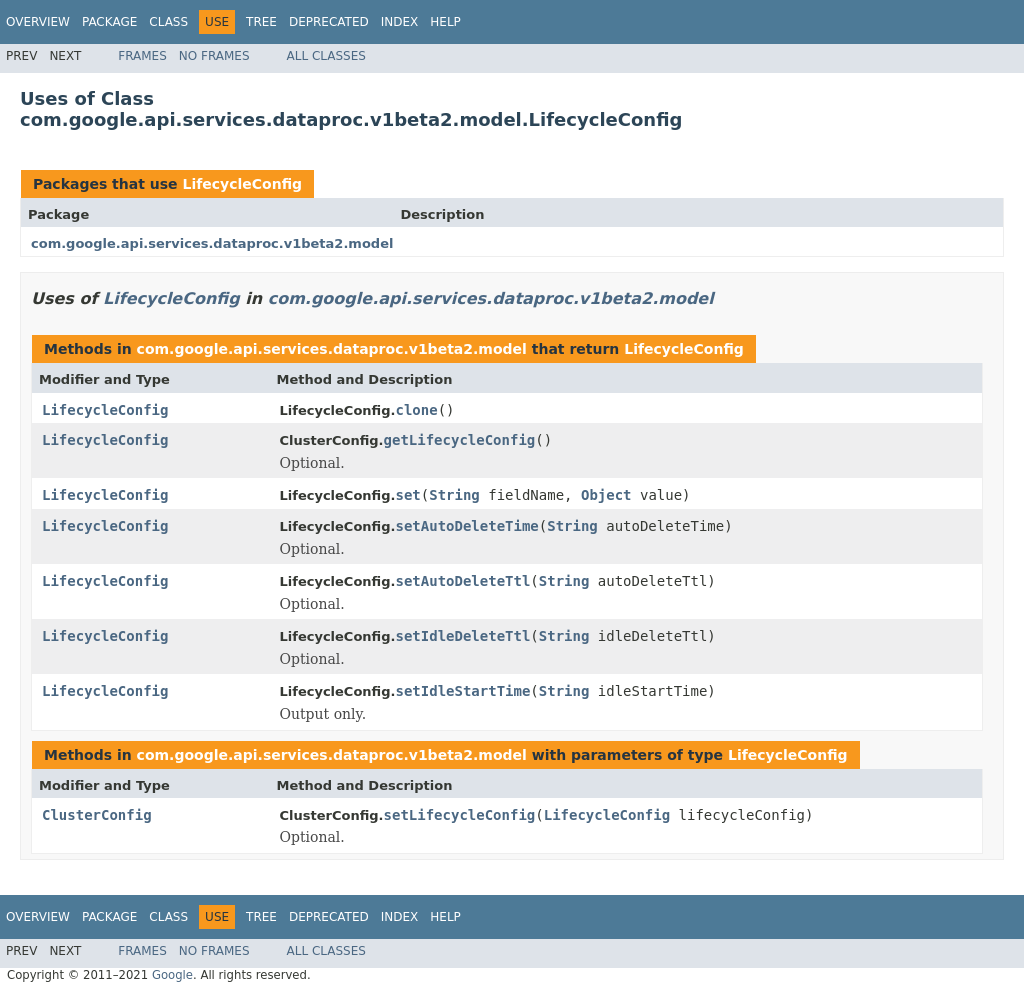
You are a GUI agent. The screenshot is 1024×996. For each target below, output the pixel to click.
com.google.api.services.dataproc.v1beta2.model (212, 243)
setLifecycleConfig (460, 815)
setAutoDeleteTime (466, 526)
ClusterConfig (97, 815)
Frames (142, 56)
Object (606, 495)
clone (416, 410)
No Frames (214, 56)
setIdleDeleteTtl (462, 636)
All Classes (326, 56)
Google (172, 975)
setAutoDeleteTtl (462, 581)
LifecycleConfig (242, 184)
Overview (38, 22)
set (407, 495)
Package (109, 22)
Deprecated (329, 22)
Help (445, 22)
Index (400, 22)
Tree (261, 22)
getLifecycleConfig (460, 440)
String (454, 495)
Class (168, 22)
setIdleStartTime (462, 691)
